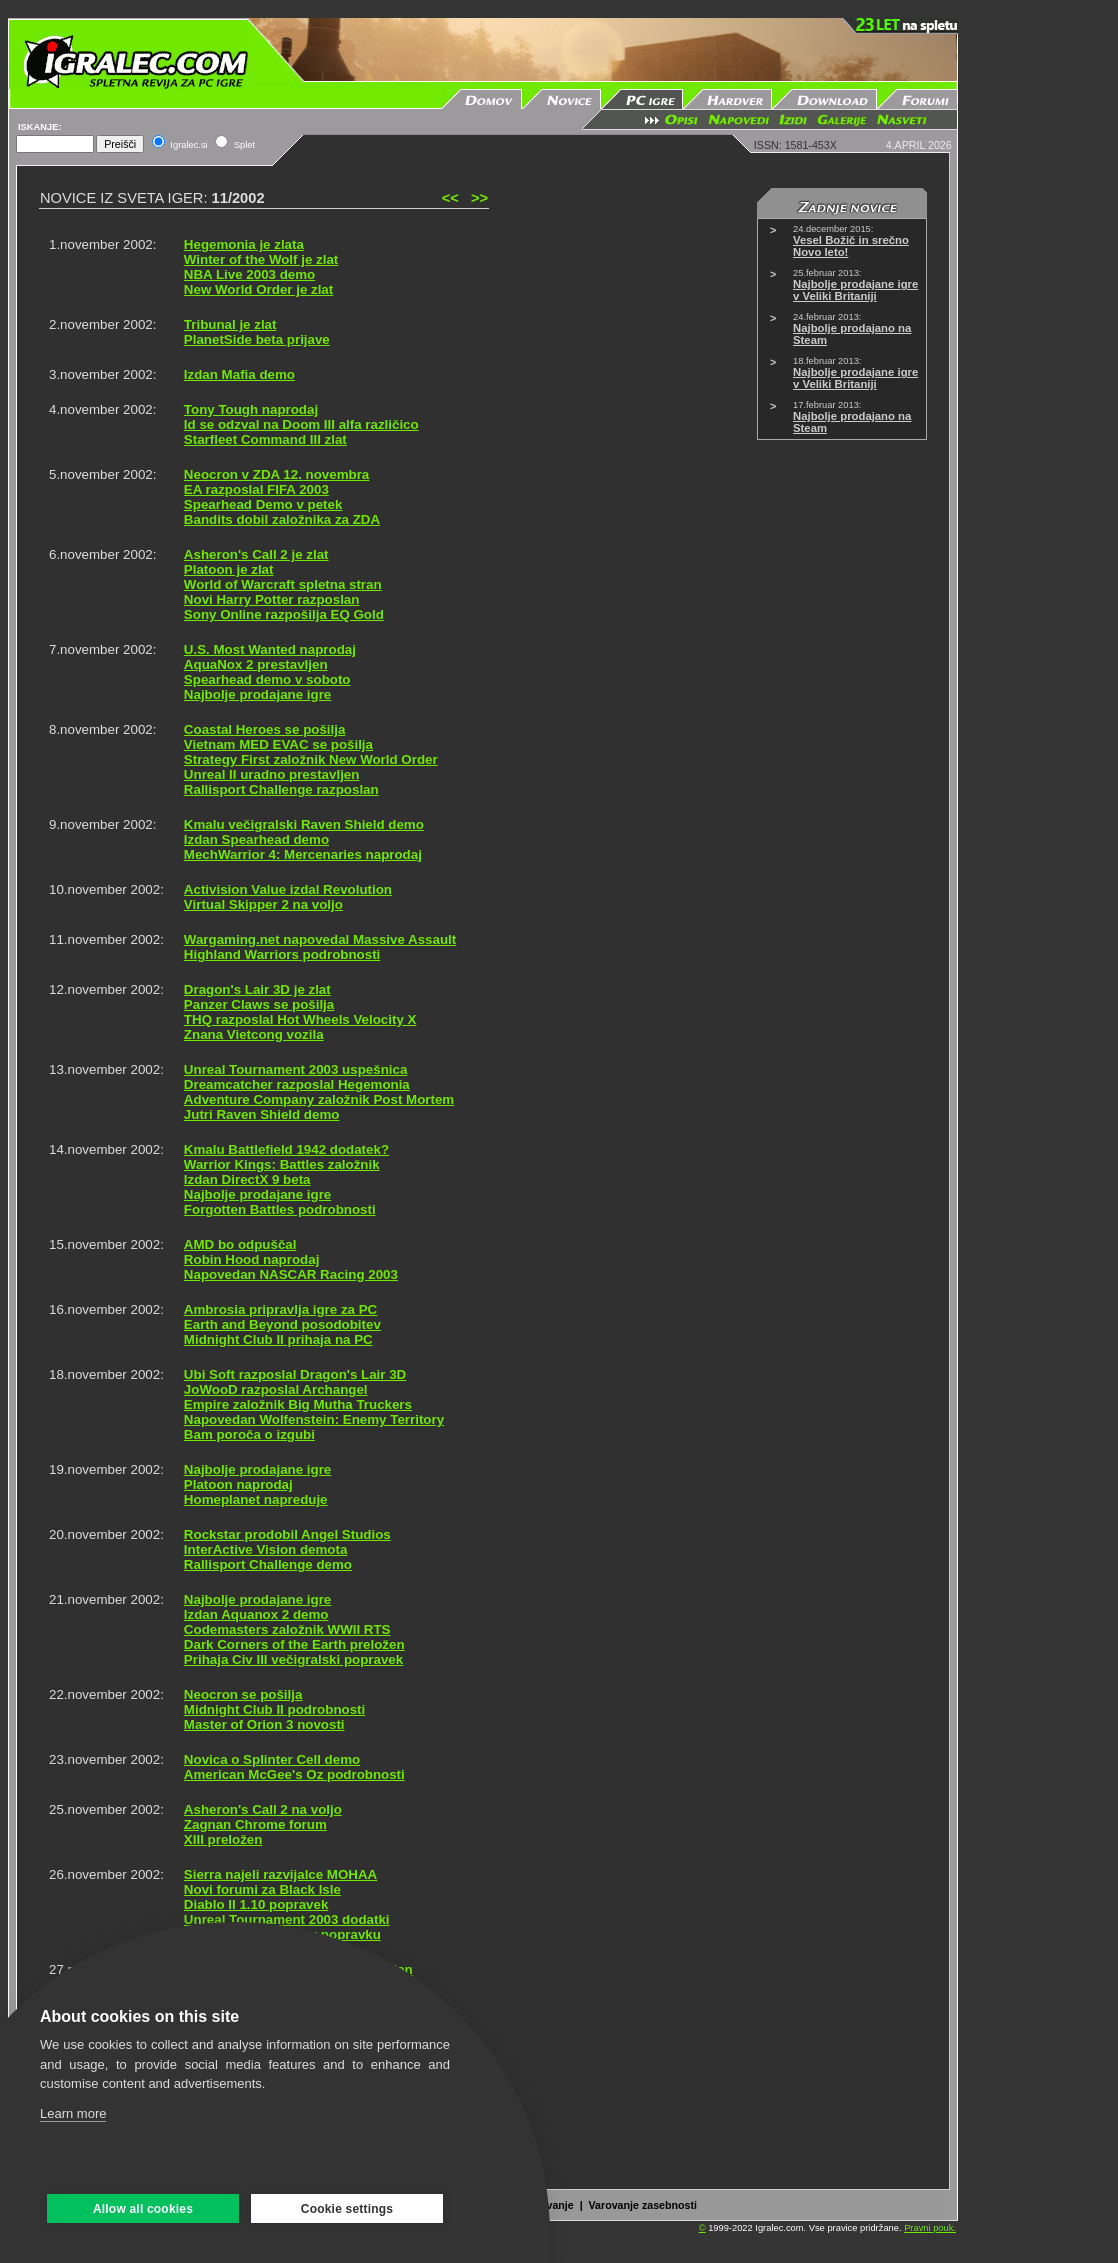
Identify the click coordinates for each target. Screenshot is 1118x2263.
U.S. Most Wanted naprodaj (270, 649)
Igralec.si (188, 145)
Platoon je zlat (229, 569)
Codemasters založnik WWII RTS (287, 1629)
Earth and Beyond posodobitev (282, 1324)
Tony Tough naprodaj (251, 409)
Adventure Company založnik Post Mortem (319, 1099)
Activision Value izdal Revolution (288, 889)
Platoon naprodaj (238, 1484)
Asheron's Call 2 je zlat (256, 554)
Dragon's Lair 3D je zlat (257, 989)
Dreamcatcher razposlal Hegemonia (297, 1084)
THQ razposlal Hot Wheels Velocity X (300, 1019)
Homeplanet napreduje (256, 1499)
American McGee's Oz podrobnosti (294, 1774)
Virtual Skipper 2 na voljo (263, 904)
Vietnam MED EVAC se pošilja (278, 744)
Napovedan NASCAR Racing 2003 (291, 1274)
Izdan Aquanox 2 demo (256, 1614)
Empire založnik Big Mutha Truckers (298, 1404)
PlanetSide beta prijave (257, 339)
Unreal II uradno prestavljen (272, 774)
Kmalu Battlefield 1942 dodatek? (286, 1149)
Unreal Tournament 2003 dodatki (287, 1919)
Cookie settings (347, 2209)
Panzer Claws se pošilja (259, 1004)
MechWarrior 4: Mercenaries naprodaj (303, 854)
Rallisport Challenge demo (268, 1564)
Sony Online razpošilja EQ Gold (284, 614)
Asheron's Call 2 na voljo (263, 1809)
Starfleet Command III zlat (265, 439)
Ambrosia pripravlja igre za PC (280, 1309)
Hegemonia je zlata (244, 244)
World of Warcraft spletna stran (283, 584)
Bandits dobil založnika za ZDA (282, 519)
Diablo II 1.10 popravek (256, 1904)
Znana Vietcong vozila (254, 1034)
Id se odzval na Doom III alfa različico (301, 424)
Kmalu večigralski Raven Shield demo (304, 824)
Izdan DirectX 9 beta (247, 1179)
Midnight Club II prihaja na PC (278, 1339)
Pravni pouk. (930, 2228)
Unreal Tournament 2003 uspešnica (295, 1069)
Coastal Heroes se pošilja (265, 729)
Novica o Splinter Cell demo (272, 1759)
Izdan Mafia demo (239, 374)
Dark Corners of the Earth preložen (294, 1644)
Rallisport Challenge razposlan (281, 789)
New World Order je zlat (258, 289)
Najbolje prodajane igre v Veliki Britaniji (855, 290)
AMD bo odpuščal (240, 1244)
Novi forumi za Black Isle (262, 1889)
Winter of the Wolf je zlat (261, 259)
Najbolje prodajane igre (257, 694)
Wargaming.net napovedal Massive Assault (320, 939)
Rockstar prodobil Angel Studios (287, 1534)
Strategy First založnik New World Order (311, 759)
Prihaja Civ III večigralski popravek (293, 1659)
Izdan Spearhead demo (256, 839)
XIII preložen (223, 1839)
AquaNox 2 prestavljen (256, 664)
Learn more (73, 2113)
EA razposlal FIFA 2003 (256, 489)
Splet (244, 145)
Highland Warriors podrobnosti (282, 954)
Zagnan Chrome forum (255, 1824)
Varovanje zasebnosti (643, 2205)
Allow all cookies (143, 2209)
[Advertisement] (1038, 318)
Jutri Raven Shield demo (262, 1114)
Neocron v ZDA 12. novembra (276, 474)
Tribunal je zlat (230, 324)
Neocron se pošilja (243, 1694)
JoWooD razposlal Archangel (276, 1389)
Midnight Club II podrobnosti (274, 1709)
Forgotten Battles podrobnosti (280, 1209)
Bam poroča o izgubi (249, 1434)
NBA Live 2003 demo (249, 274)
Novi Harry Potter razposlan (272, 599)
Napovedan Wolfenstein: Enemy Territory (314, 1419)
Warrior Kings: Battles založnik (282, 1164)
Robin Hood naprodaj (252, 1259)
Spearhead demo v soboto (267, 679)
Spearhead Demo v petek (263, 504)
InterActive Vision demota (265, 1549)
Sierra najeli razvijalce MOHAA (280, 1874)
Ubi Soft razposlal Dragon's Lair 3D (295, 1374)
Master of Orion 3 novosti (264, 1724)
